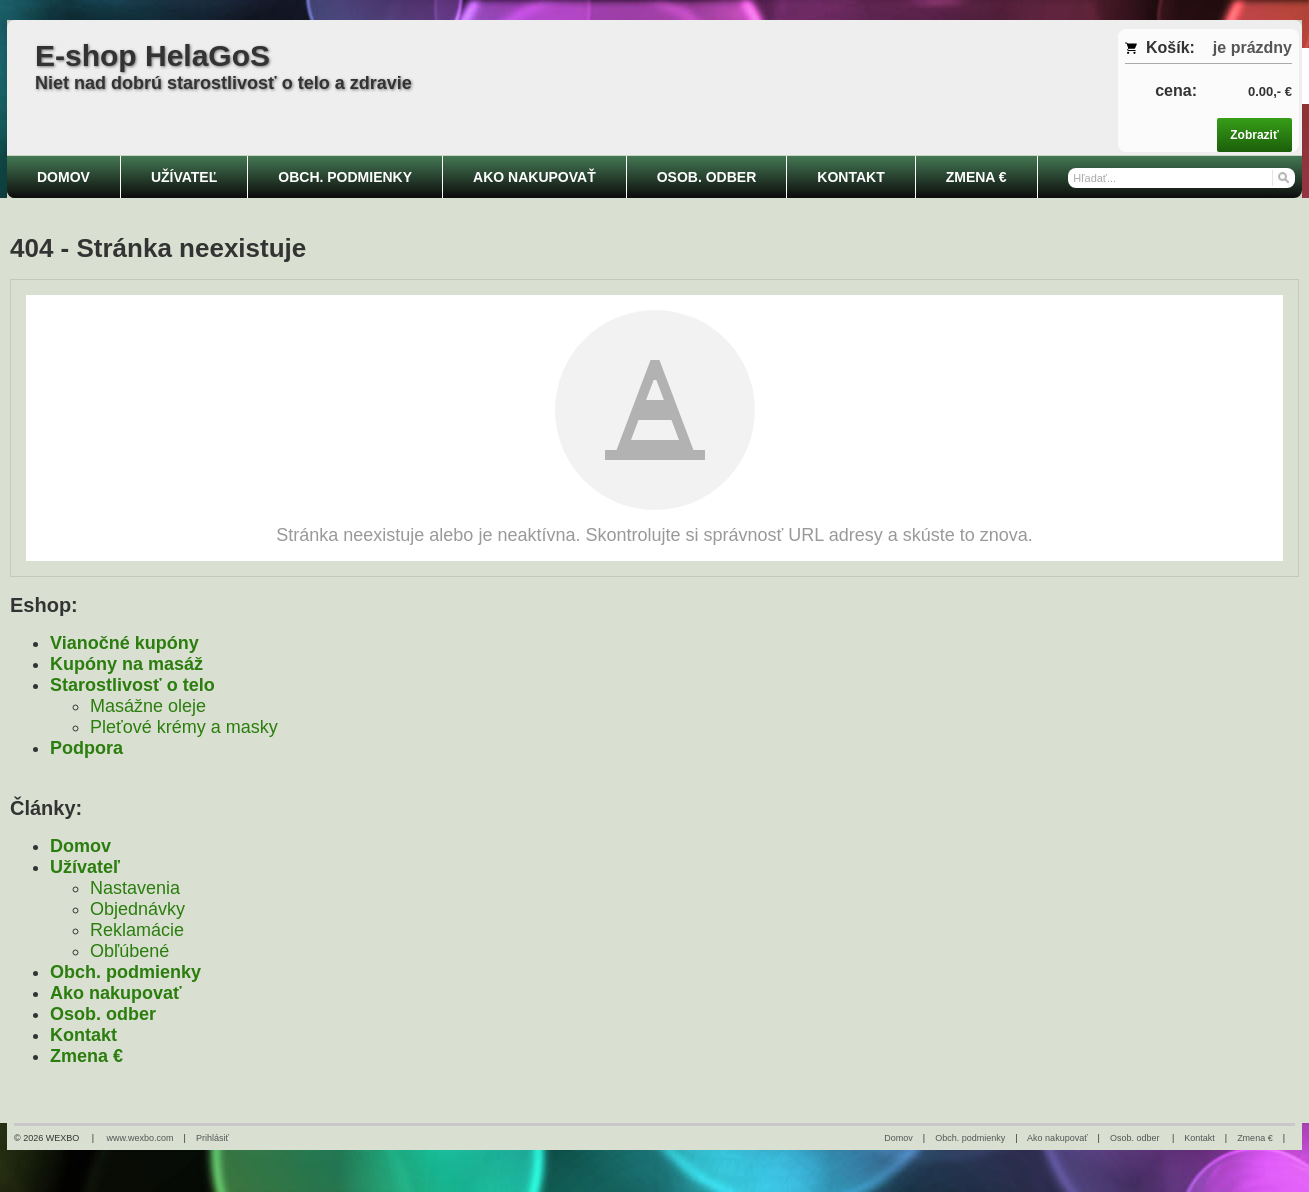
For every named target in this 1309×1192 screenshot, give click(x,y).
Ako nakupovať (116, 993)
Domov (80, 846)
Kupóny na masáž (126, 664)
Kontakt (83, 1035)
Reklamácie (137, 930)
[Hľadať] (1282, 176)
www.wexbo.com (140, 1138)
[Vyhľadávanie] (1181, 178)
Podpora (86, 748)
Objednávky (137, 909)
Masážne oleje (148, 706)
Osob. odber (103, 1014)
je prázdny (1252, 47)
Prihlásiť (212, 1138)
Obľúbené (129, 951)
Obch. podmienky (125, 972)
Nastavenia (135, 888)
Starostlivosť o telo (132, 685)
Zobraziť (1254, 135)
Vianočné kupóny (124, 643)
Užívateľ (85, 867)
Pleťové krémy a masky (184, 727)
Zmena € (86, 1056)
